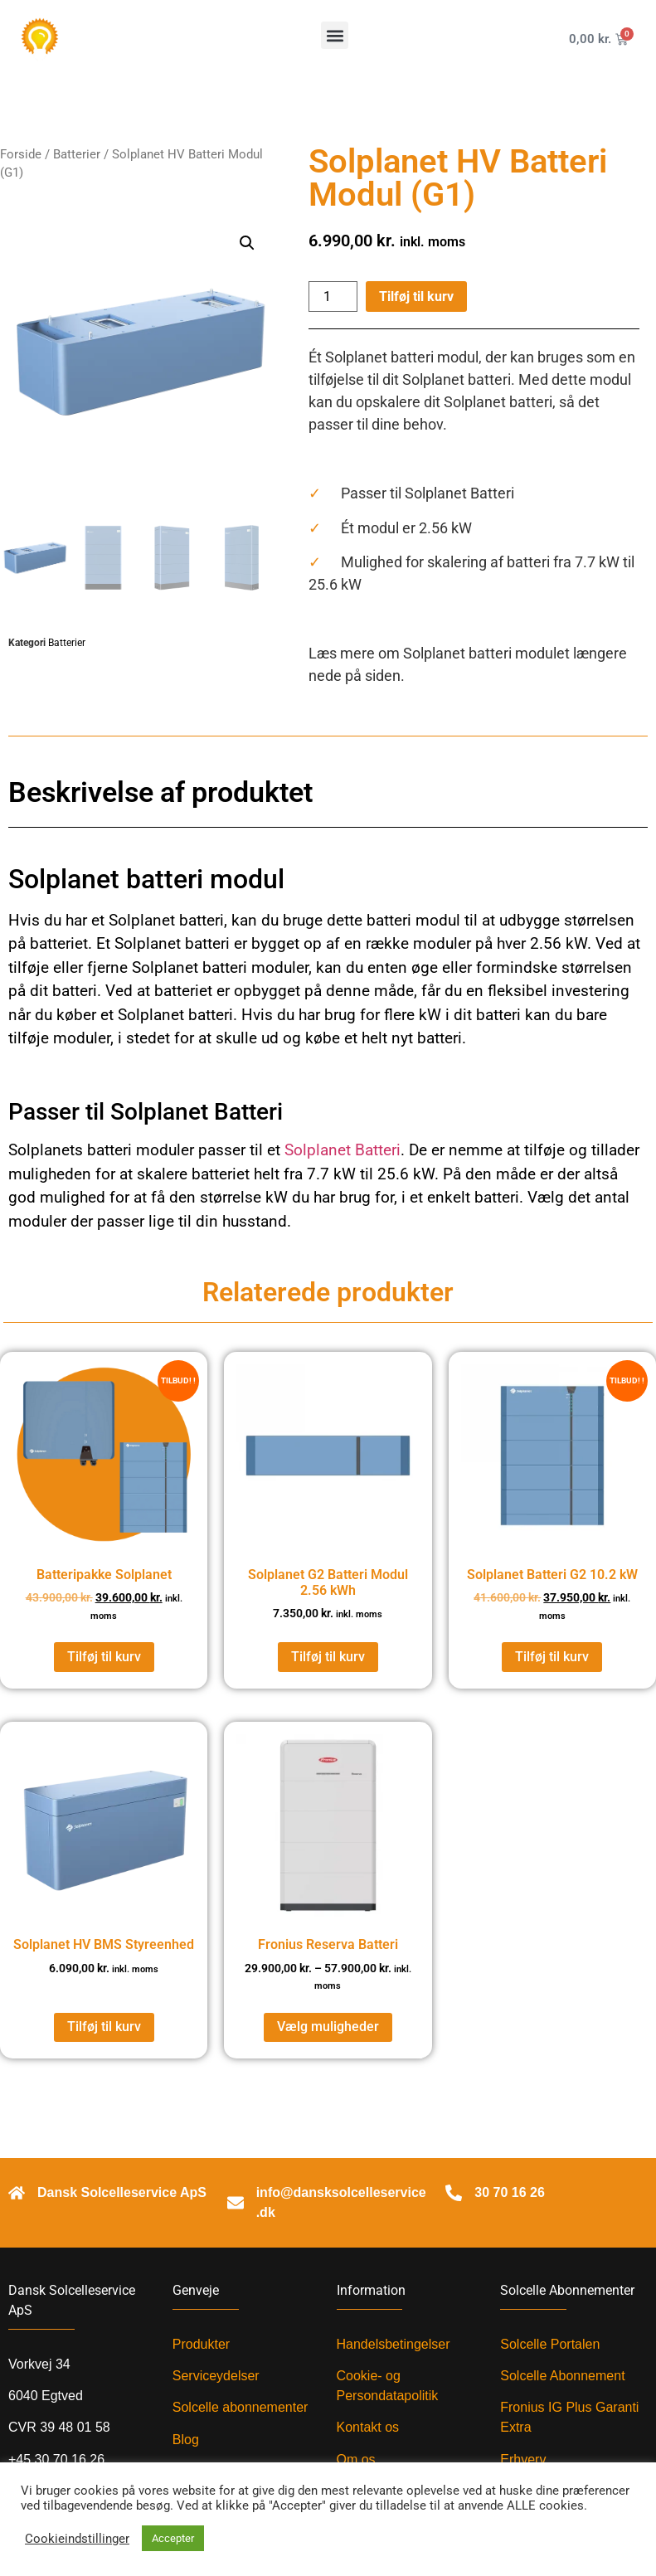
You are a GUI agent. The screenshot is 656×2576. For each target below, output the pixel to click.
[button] (334, 35)
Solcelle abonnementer (241, 2407)
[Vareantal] (333, 296)
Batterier (76, 154)
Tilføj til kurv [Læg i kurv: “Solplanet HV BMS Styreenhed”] (104, 2026)
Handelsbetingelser (393, 2344)
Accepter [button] (173, 2538)
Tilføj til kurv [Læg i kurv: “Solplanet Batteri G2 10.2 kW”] (552, 1657)
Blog (186, 2440)
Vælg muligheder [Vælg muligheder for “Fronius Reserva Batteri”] (328, 2026)
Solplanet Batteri (342, 1149)
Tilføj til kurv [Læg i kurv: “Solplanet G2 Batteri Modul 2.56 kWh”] (328, 1657)
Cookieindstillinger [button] (77, 2538)
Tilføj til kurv (416, 296)
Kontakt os (368, 2427)
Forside (20, 154)
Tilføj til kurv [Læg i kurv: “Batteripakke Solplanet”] (104, 1657)
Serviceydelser (216, 2376)
